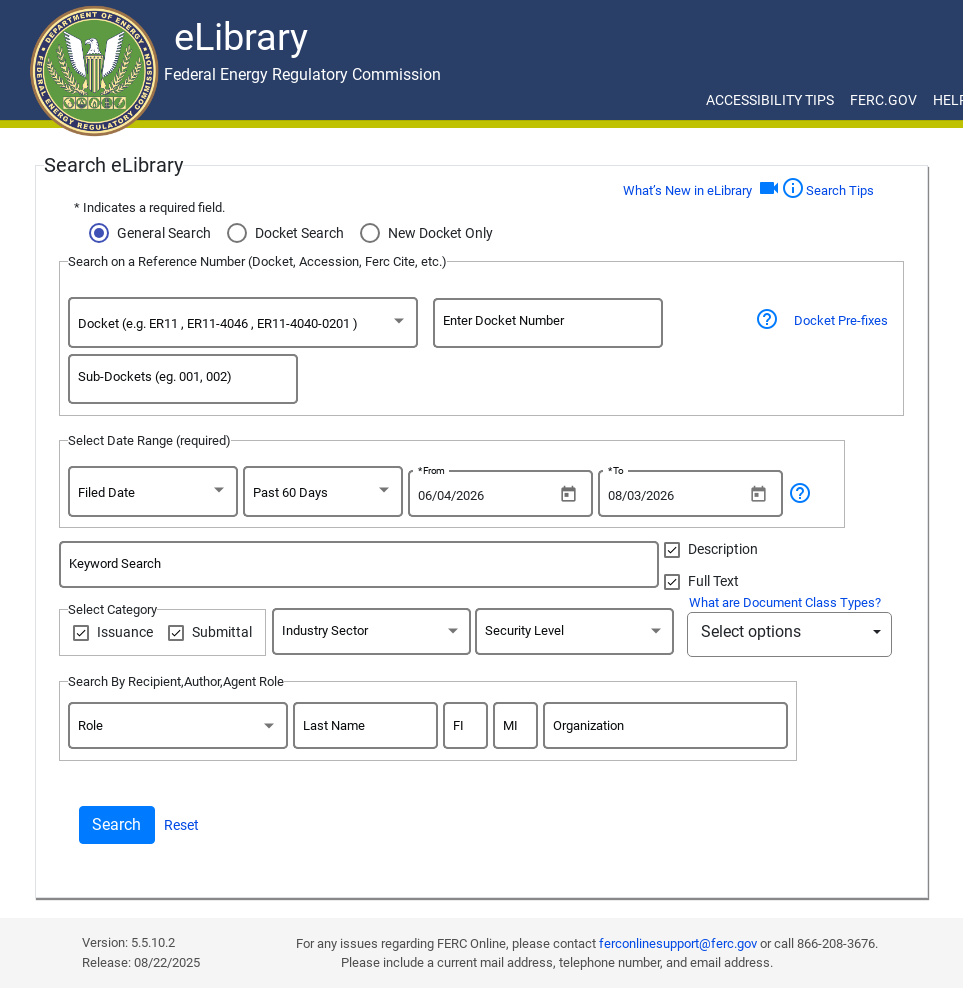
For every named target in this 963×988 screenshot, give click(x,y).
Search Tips (827, 188)
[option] (234, 326)
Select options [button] (751, 631)
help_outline (800, 493)
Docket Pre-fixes (841, 320)
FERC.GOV (883, 100)
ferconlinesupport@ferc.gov (678, 943)
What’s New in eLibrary (687, 190)
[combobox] (243, 326)
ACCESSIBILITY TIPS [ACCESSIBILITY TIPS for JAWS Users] (770, 100)
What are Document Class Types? (785, 602)
